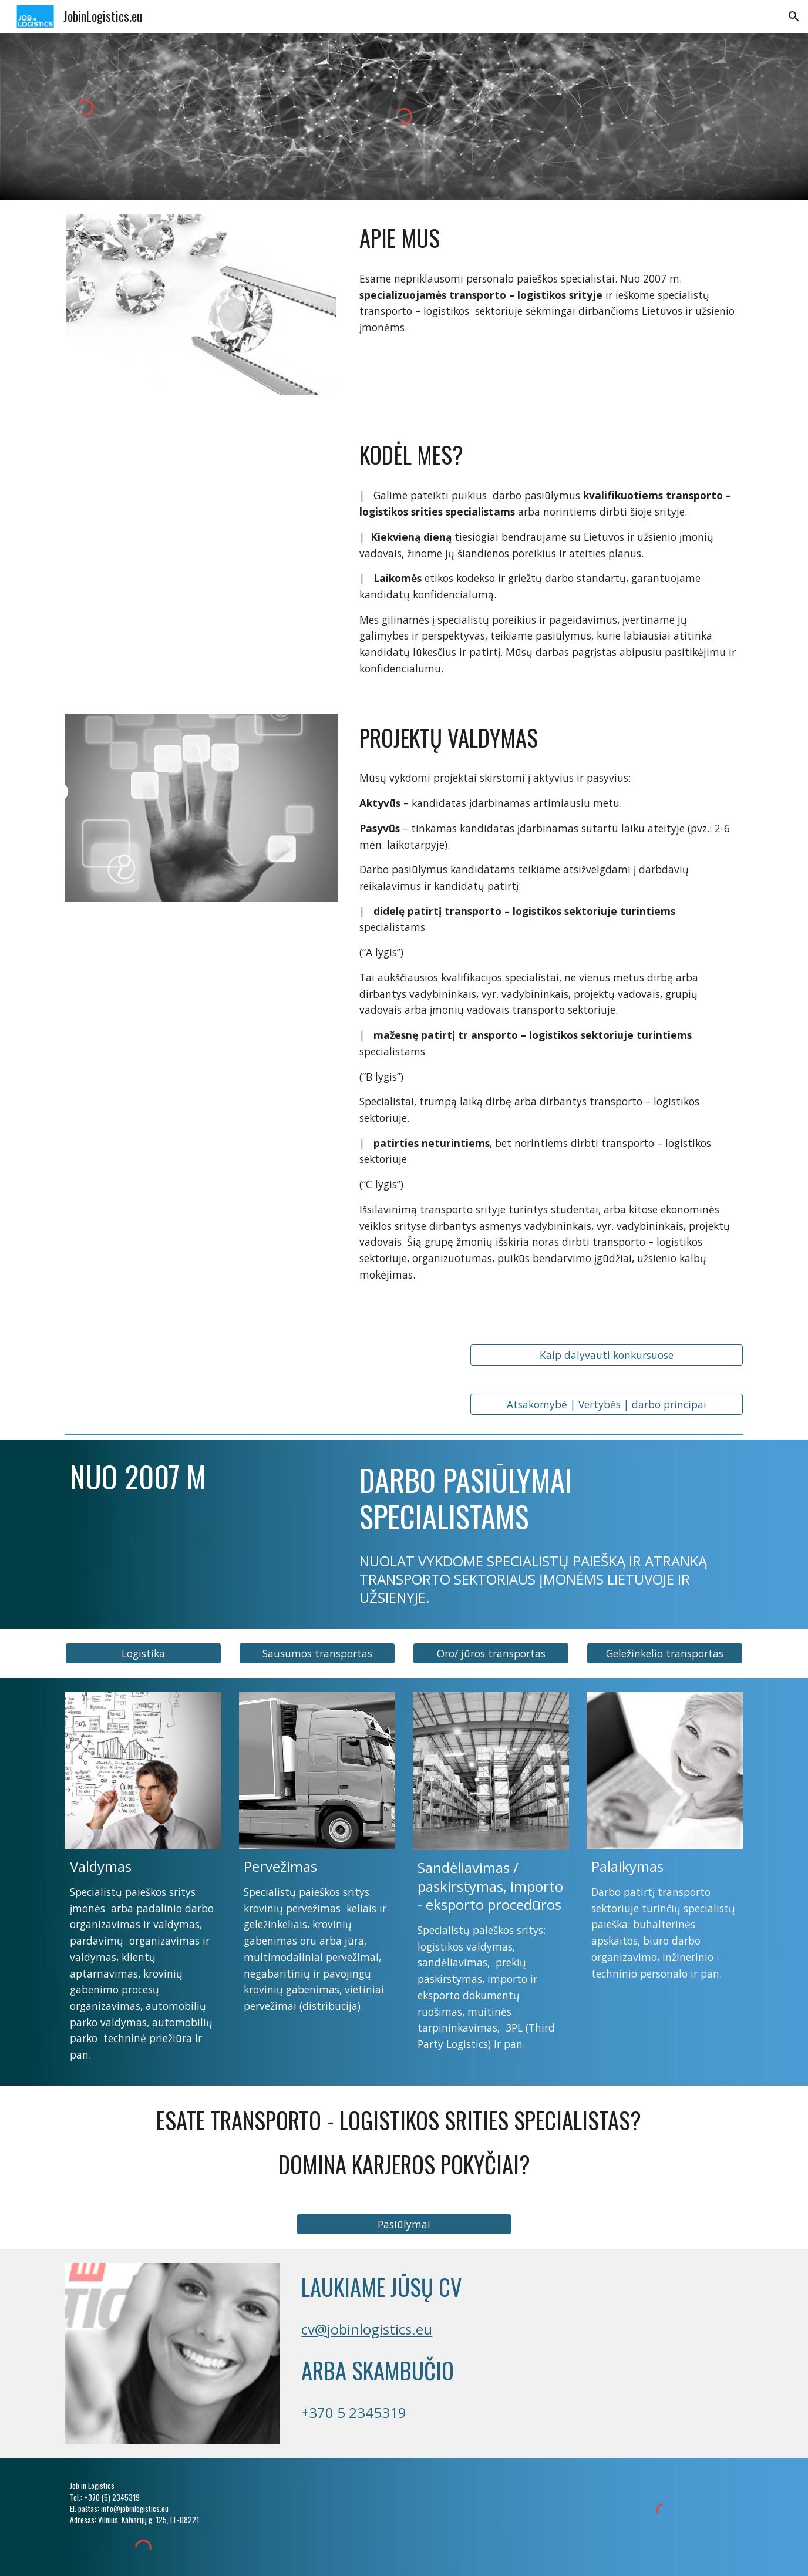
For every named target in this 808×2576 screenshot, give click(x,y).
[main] (549, 238)
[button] (794, 16)
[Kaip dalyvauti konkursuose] (606, 1355)
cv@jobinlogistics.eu (366, 2329)
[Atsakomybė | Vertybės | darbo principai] (606, 1404)
